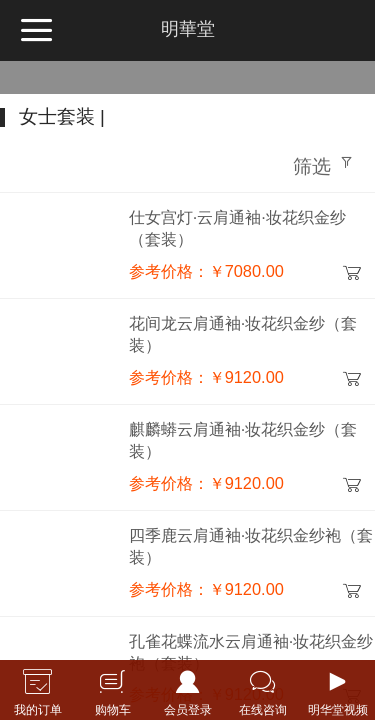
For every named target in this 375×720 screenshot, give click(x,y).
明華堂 (188, 29)
